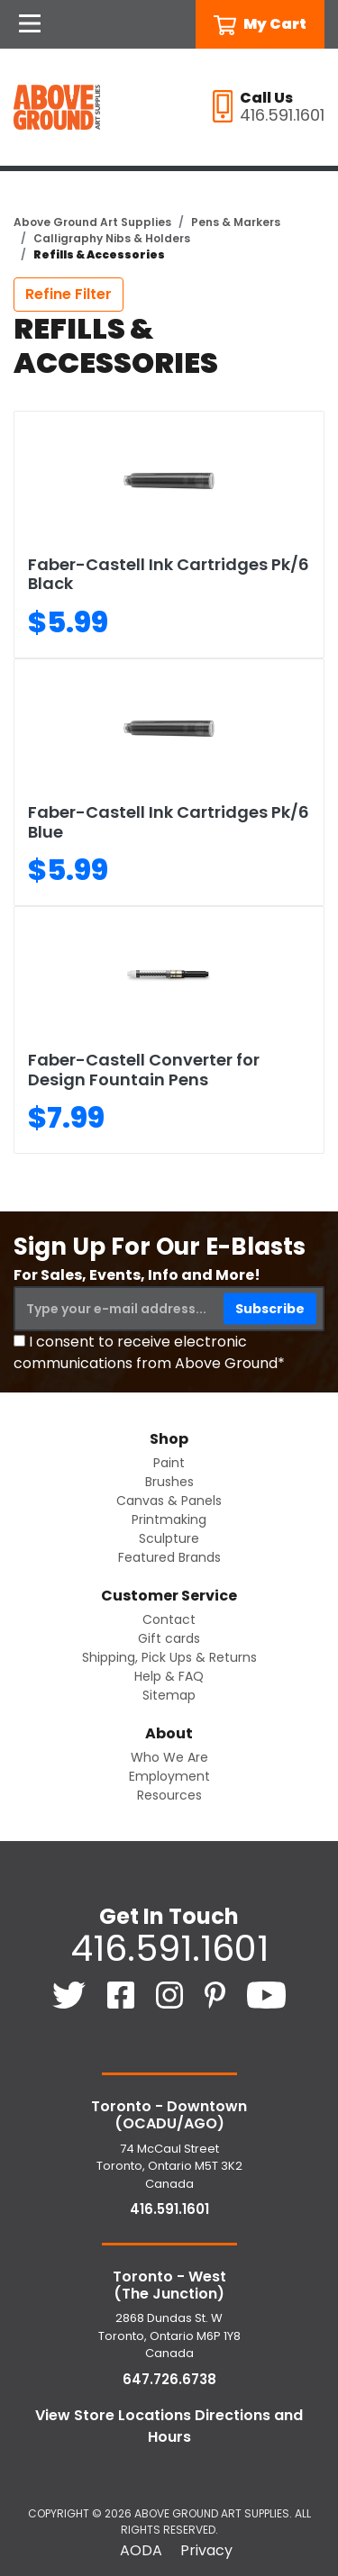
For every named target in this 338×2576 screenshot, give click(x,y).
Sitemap (169, 1695)
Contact (169, 1619)
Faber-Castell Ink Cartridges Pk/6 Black (168, 574)
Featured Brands (169, 1557)
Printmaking (169, 1519)
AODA (141, 2550)
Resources (169, 1795)
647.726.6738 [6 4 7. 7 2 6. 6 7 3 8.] (169, 2379)
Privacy (206, 2550)
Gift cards (169, 1638)
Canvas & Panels (169, 1501)
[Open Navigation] (30, 24)
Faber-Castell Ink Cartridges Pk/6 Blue (168, 822)
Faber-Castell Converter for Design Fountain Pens (144, 1069)
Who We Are (169, 1757)
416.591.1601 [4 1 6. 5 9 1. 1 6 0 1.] (169, 1948)
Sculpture (169, 1538)
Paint (169, 1463)
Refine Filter (68, 294)
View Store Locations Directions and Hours (169, 2426)
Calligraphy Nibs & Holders (111, 238)
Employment (169, 1776)
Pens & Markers (235, 222)
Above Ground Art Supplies (92, 222)
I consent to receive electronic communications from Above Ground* (149, 1352)
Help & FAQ (169, 1676)
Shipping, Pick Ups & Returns (169, 1657)
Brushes (169, 1482)
